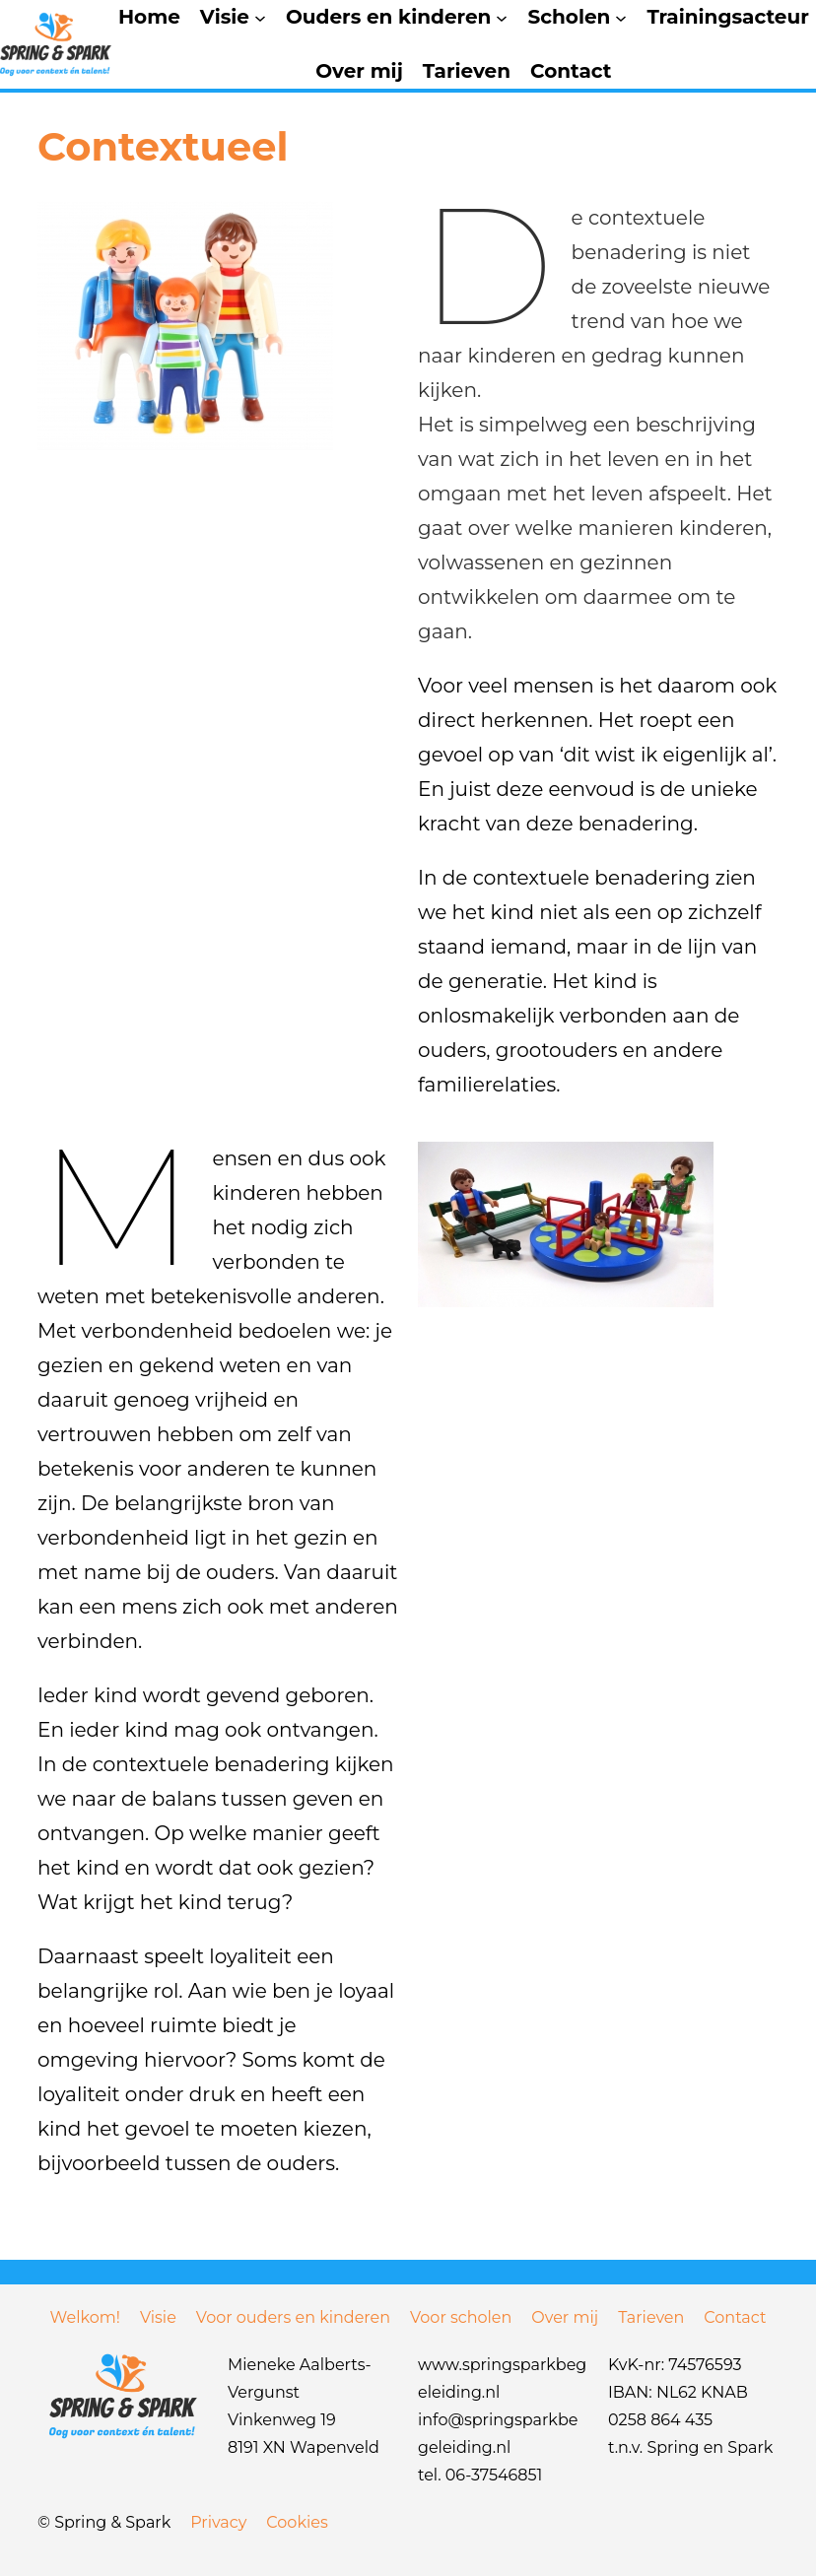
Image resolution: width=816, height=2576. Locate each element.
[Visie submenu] (260, 18)
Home (149, 17)
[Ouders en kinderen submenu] (502, 18)
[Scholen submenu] (621, 18)
